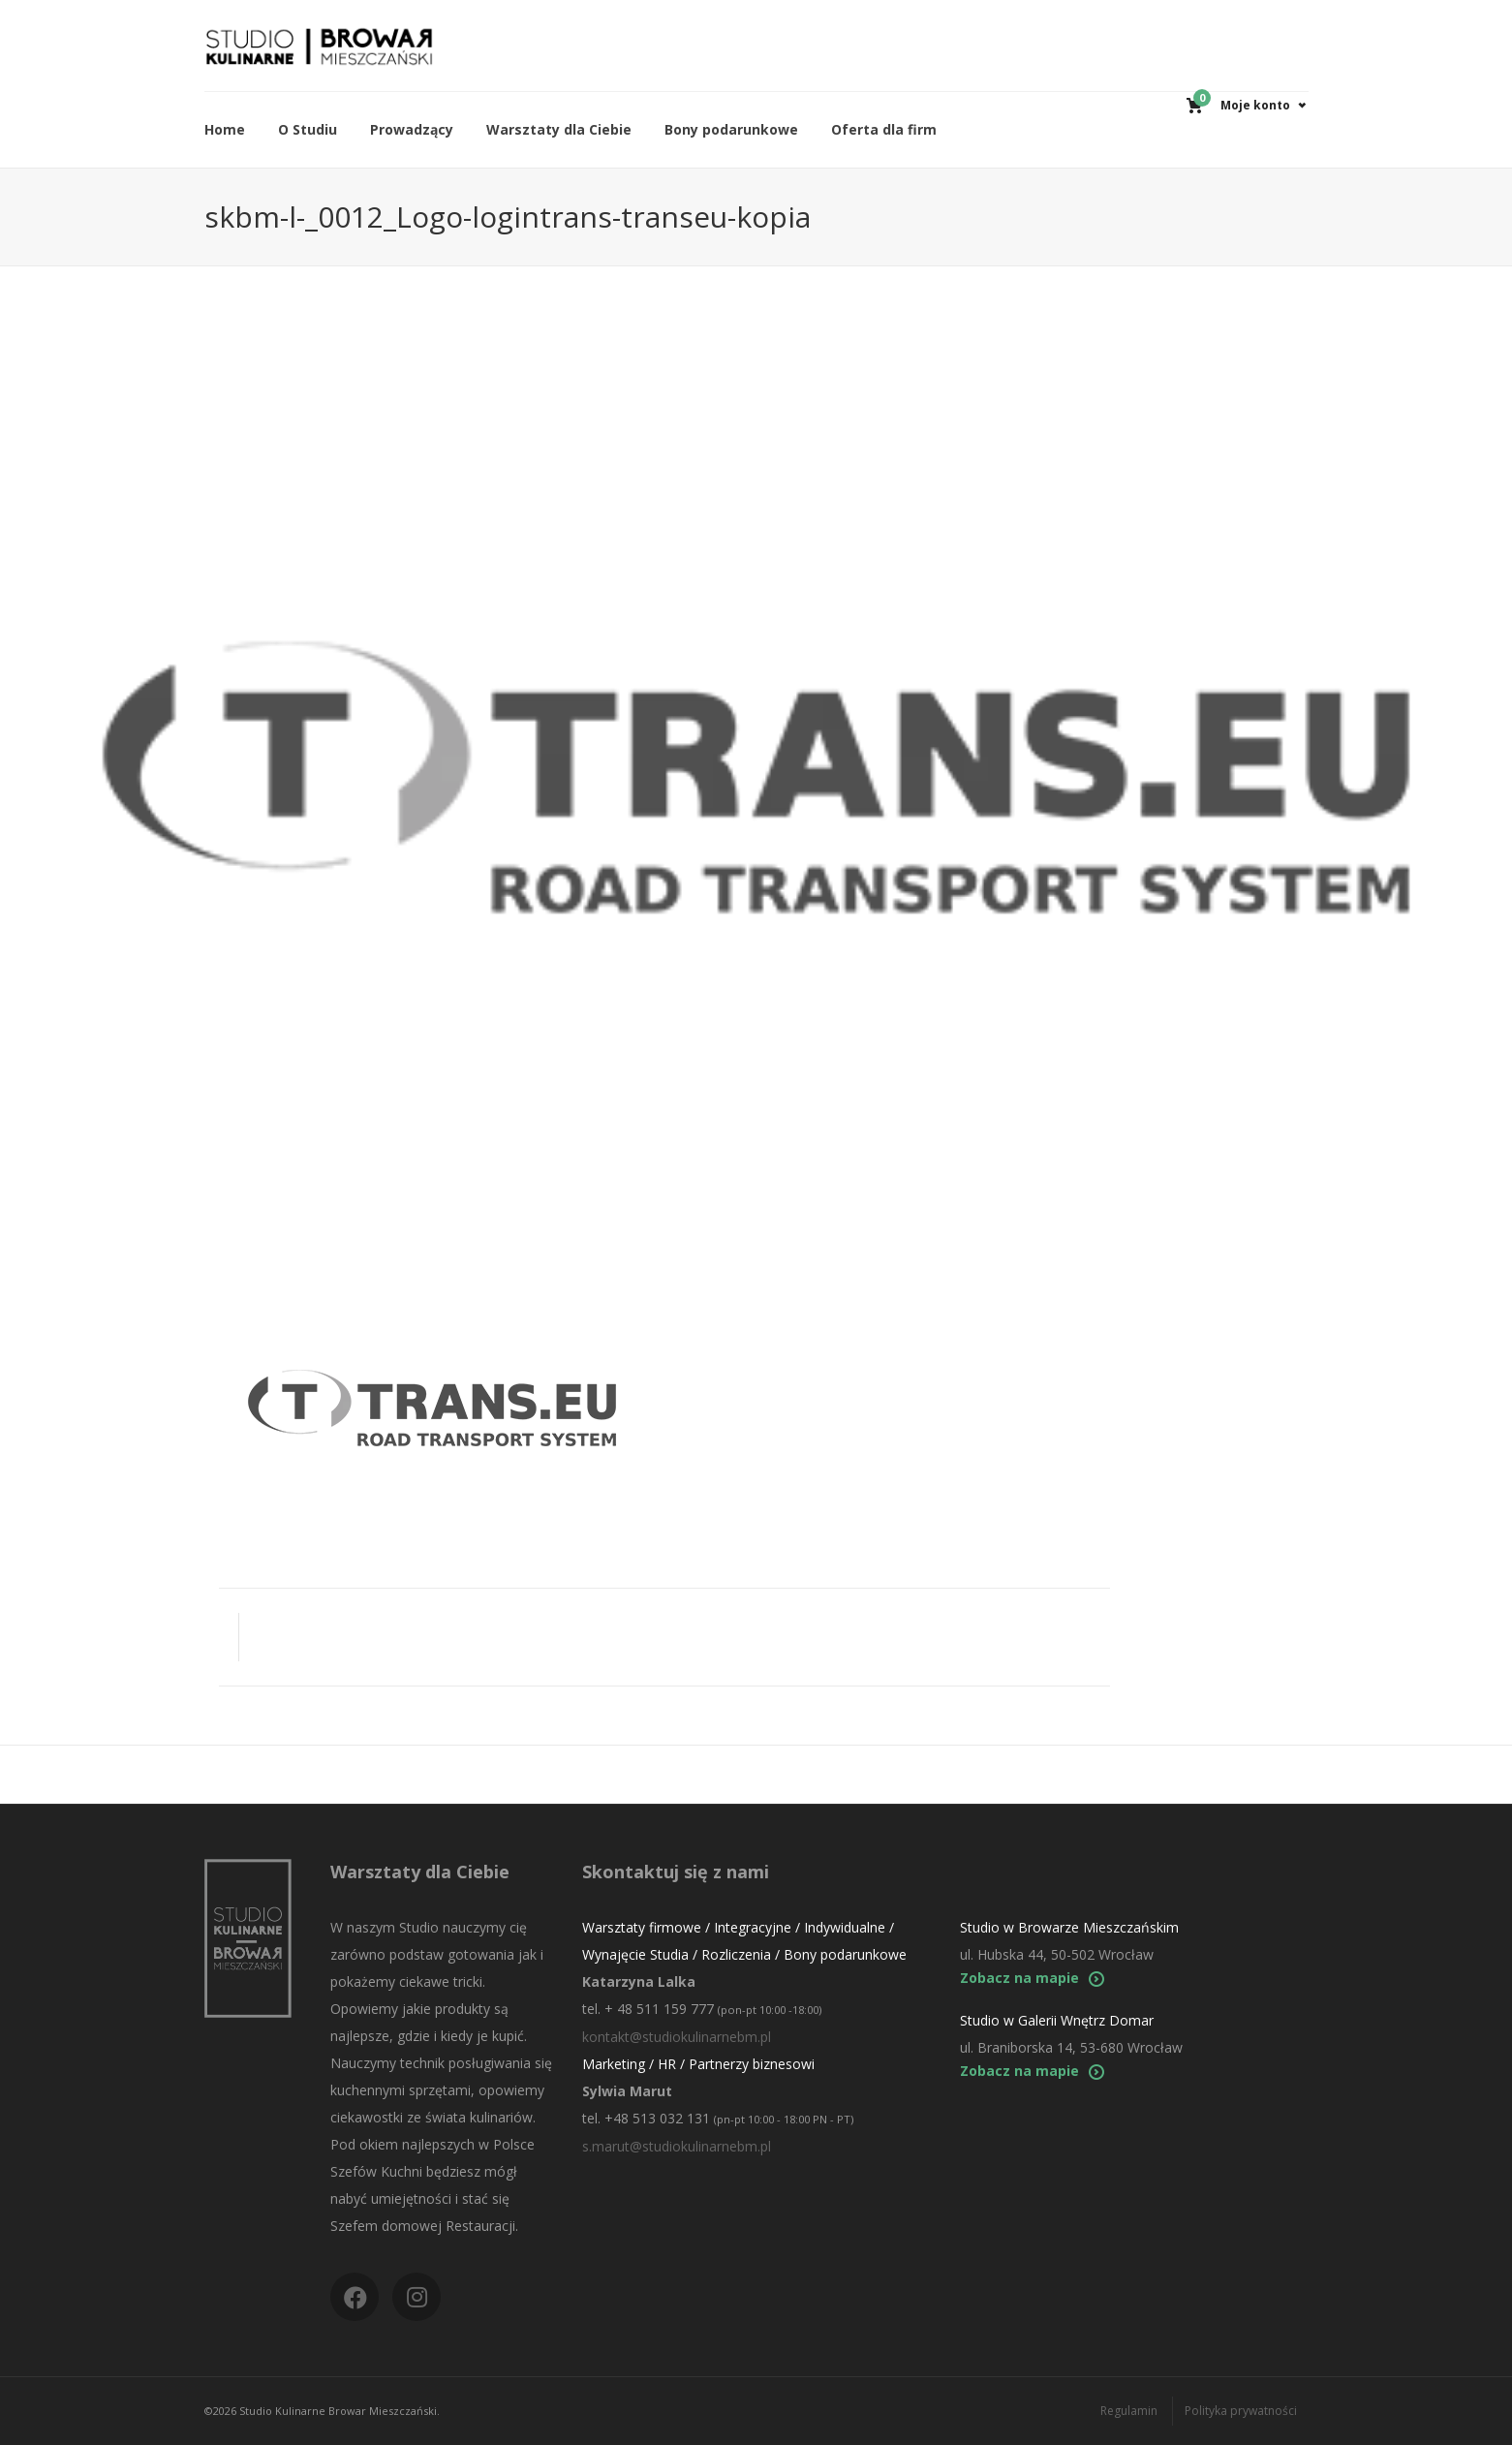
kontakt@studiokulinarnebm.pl (676, 2036)
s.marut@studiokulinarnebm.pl (676, 2146)
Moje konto (1255, 105)
